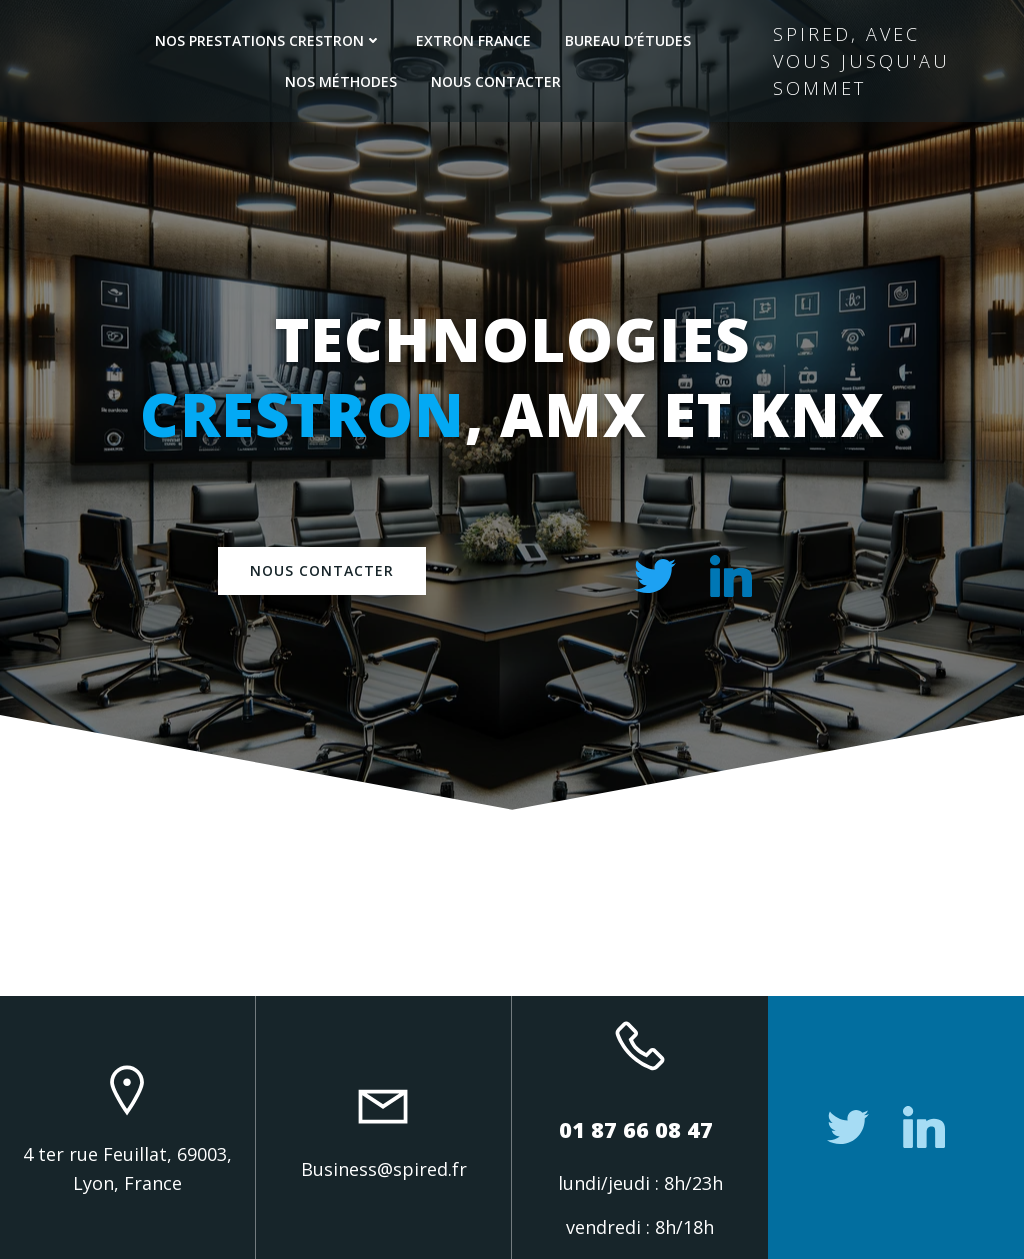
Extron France (473, 40)
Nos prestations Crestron (268, 40)
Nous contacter (496, 81)
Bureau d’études (628, 40)
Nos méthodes (341, 81)
